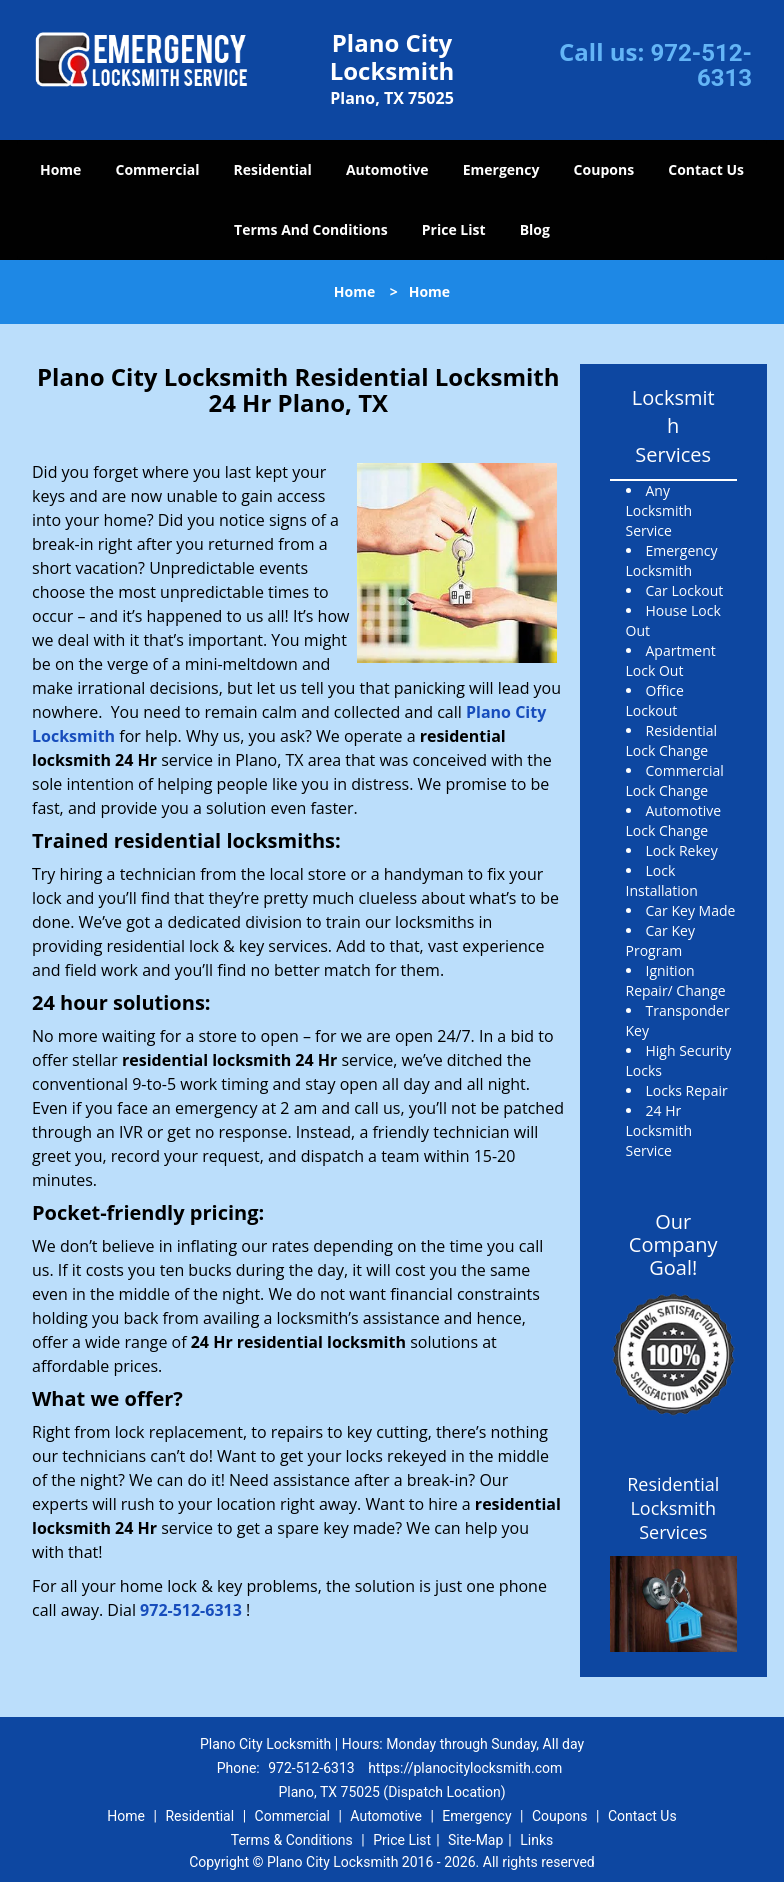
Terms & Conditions (292, 1840)
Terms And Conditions (311, 229)
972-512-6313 (701, 65)
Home (60, 169)
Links (536, 1840)
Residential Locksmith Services (673, 1508)
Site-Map (475, 1840)
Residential (273, 169)
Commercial (158, 169)
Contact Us (706, 169)
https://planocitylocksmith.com (465, 1768)
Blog (535, 229)
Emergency (501, 169)
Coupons (604, 169)
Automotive (387, 169)
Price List (454, 229)
